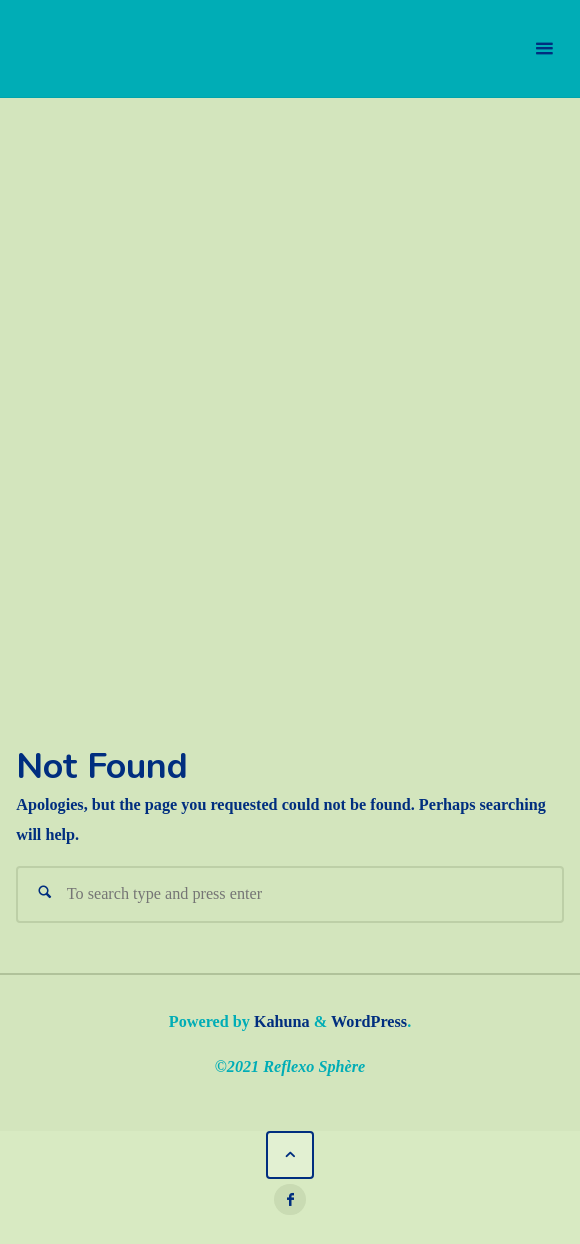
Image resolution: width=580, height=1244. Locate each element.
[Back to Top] (290, 1155)
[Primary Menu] (544, 49)
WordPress (369, 1022)
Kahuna (280, 1022)
